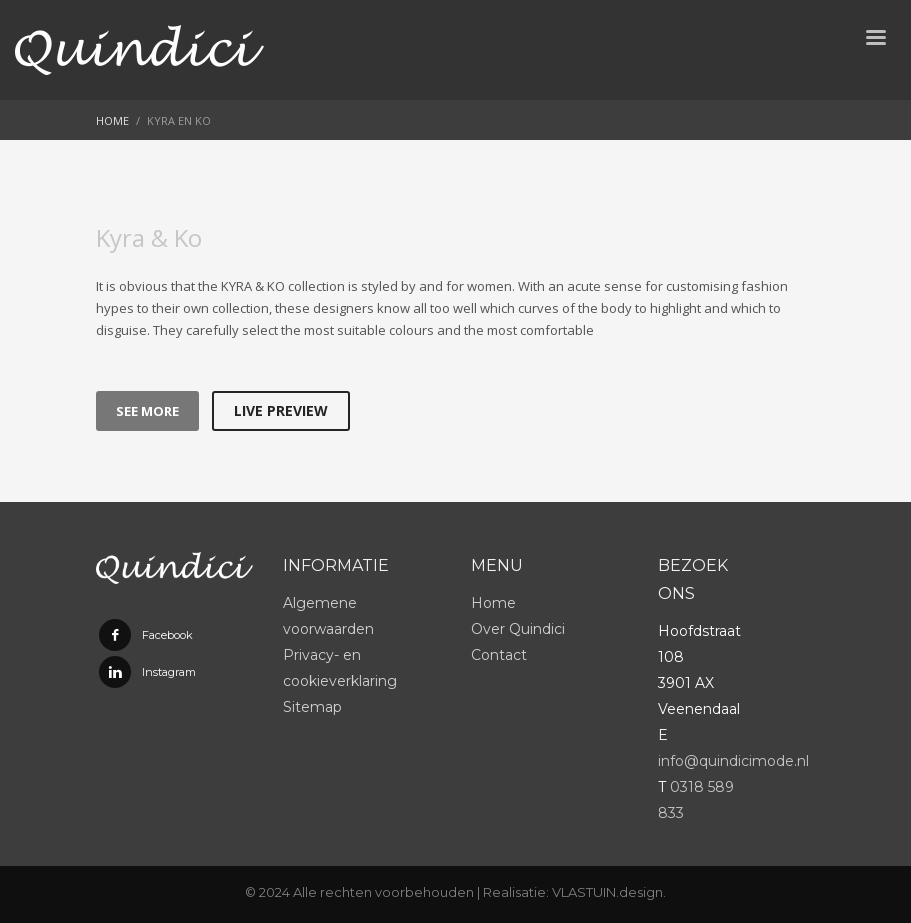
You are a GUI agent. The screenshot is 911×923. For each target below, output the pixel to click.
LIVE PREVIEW (281, 410)
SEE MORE (147, 411)
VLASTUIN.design (607, 892)
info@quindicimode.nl (733, 761)
